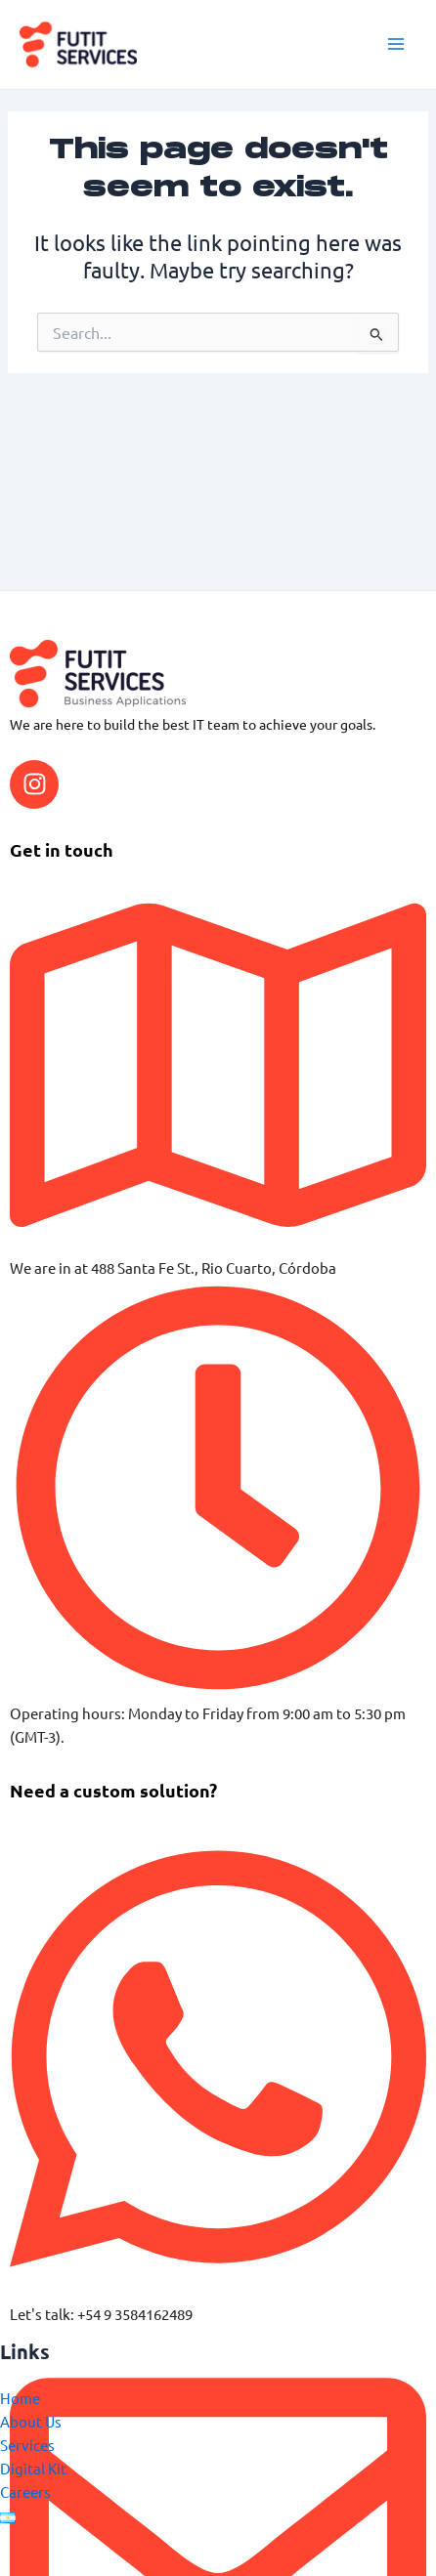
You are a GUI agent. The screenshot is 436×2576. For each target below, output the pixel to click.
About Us (31, 2421)
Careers (25, 2491)
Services (27, 2444)
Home (20, 2397)
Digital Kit (33, 2468)
